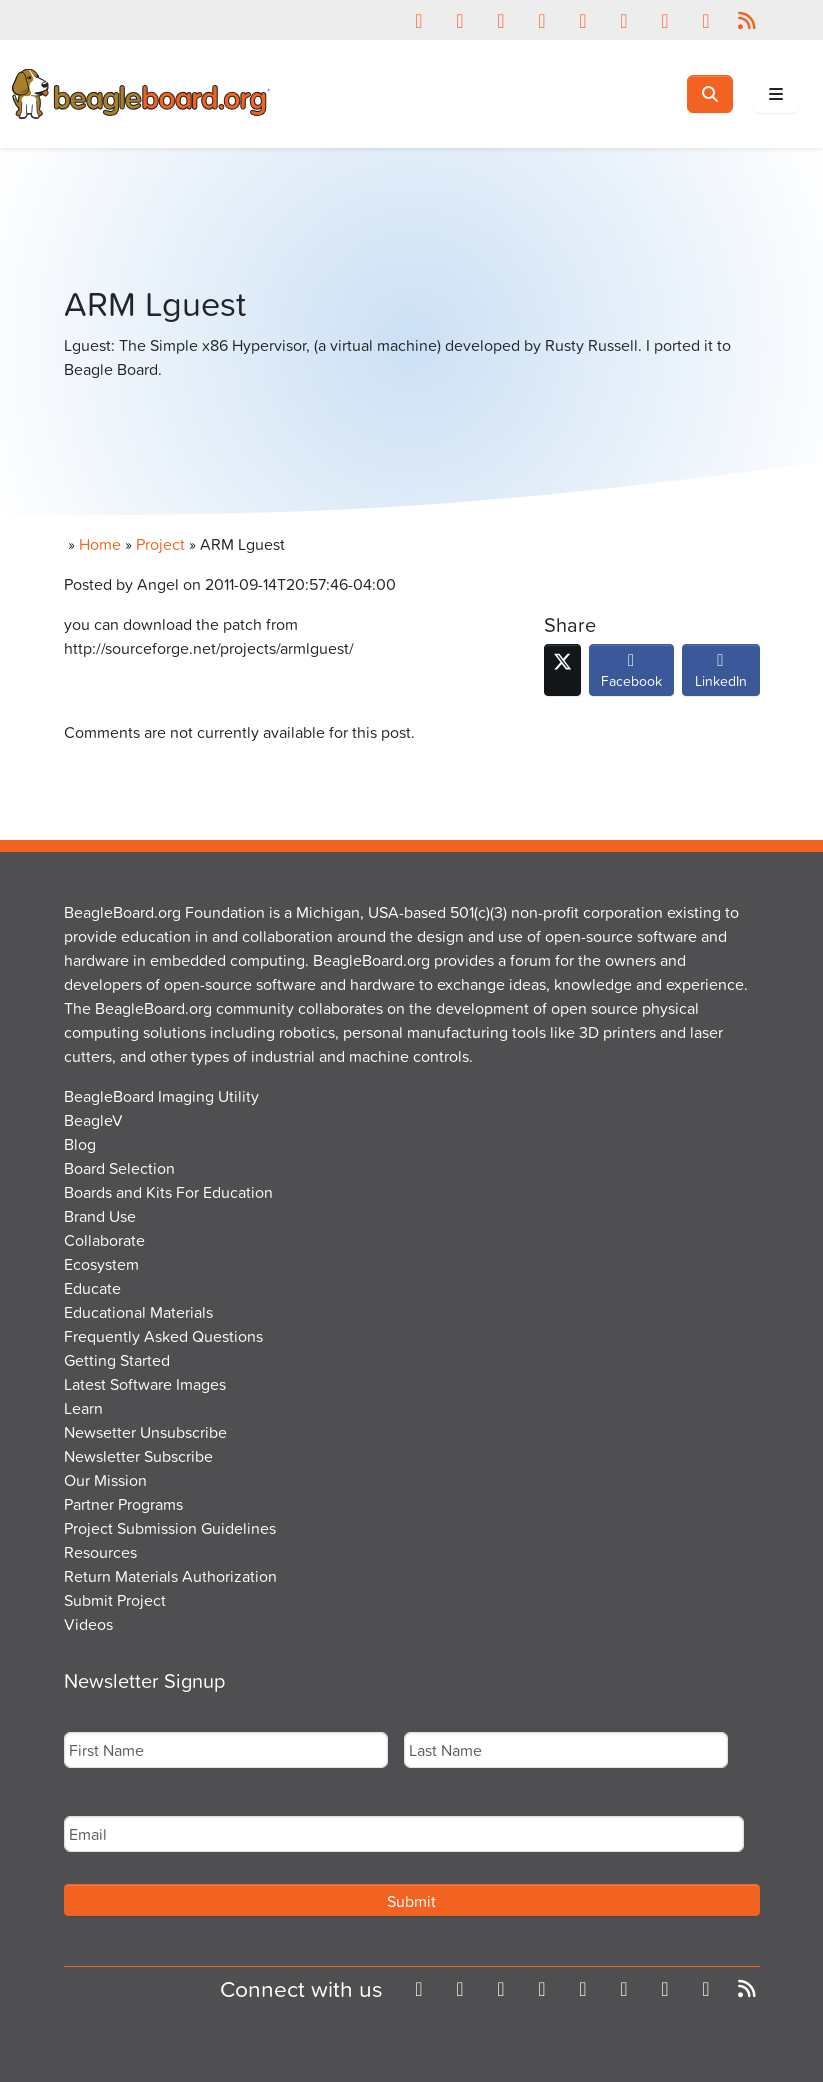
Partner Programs (123, 1504)
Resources (100, 1552)
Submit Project (115, 1600)
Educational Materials (138, 1312)
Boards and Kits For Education (168, 1192)
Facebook (631, 675)
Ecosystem (101, 1264)
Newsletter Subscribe (138, 1456)
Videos (88, 1624)
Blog (80, 1144)
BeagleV (93, 1120)
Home (100, 544)
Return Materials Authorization (170, 1576)
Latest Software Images (145, 1384)
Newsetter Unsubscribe (145, 1432)
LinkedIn (721, 675)
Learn (83, 1408)
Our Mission (105, 1480)
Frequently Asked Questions (163, 1336)
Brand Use (100, 1216)
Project (160, 544)
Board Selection (119, 1168)
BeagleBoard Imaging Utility (161, 1096)
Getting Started (117, 1360)
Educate (92, 1288)
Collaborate (104, 1240)
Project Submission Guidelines (170, 1528)
